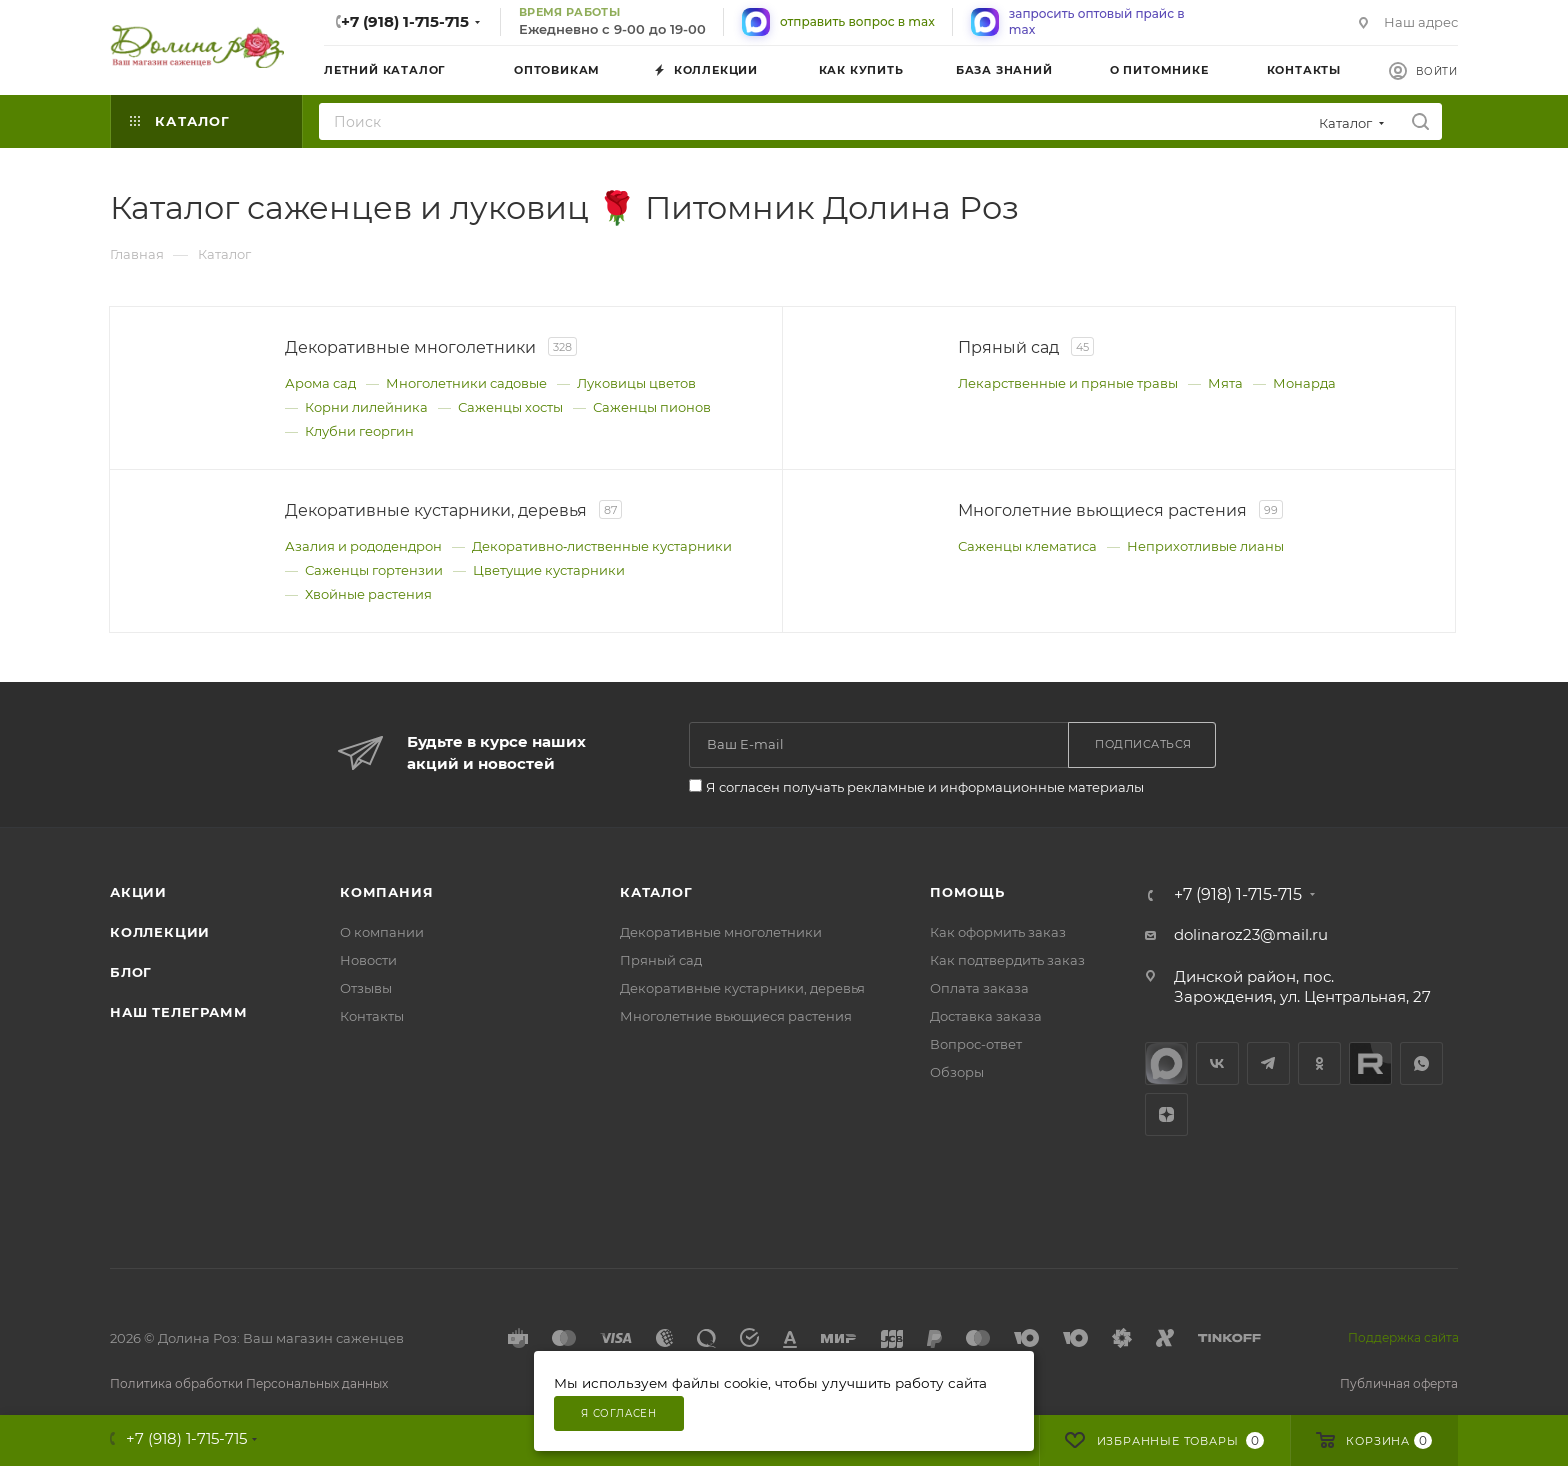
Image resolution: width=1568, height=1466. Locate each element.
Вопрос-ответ (976, 1044)
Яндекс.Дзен (1166, 1114)
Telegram (1268, 1063)
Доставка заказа (986, 1016)
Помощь (967, 892)
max (1166, 1063)
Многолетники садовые (466, 383)
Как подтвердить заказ (1007, 960)
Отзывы (366, 988)
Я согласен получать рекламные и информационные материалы (925, 787)
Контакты (372, 1016)
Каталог (656, 892)
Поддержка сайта (1403, 1337)
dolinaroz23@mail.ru (1251, 934)
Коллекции (160, 932)
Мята (1225, 383)
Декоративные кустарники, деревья (742, 988)
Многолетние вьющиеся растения (736, 1016)
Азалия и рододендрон (363, 546)
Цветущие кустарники (549, 570)
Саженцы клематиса (1027, 546)
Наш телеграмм (178, 1012)
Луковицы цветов (636, 383)
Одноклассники (1319, 1063)
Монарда (1304, 383)
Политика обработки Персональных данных (249, 1383)
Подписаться (1143, 744)
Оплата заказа (979, 988)
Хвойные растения (368, 594)
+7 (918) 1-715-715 (405, 21)
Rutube (1370, 1063)
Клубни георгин (359, 431)
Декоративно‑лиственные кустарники (602, 546)
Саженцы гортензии (374, 570)
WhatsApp (1421, 1063)
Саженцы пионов (652, 407)
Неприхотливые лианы (1205, 546)
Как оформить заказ (998, 932)
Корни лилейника (366, 407)
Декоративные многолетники (721, 932)
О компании (382, 932)
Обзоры (957, 1072)
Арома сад (320, 383)
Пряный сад (661, 960)
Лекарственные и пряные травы (1068, 383)
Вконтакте (1217, 1063)
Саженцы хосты (510, 407)
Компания (386, 892)
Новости (368, 960)
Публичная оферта (1399, 1383)
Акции (138, 892)
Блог (131, 972)
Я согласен (619, 1413)
